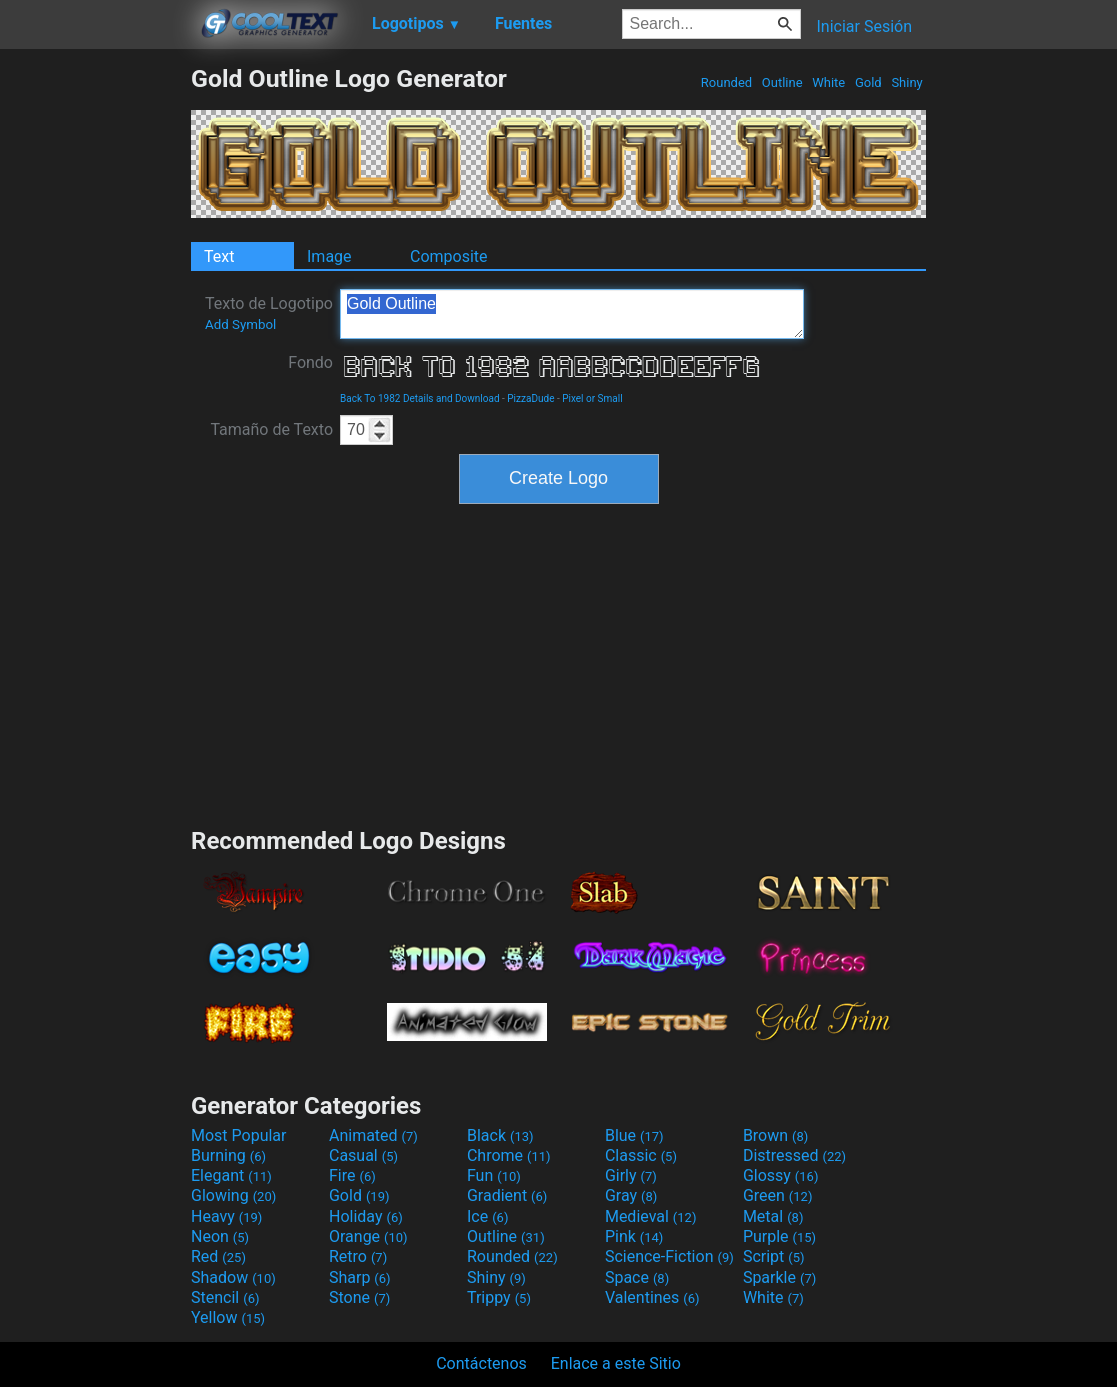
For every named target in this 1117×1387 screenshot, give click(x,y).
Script (774, 1256)
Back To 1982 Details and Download (420, 398)
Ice (487, 1216)
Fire (352, 1175)
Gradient (507, 1195)
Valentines (652, 1297)
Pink (634, 1236)
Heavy (226, 1216)
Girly (631, 1175)
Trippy (499, 1297)
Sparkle (779, 1277)
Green (778, 1195)
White (828, 82)
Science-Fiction (669, 1256)
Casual (363, 1155)
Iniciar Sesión (864, 26)
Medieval (651, 1216)
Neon (220, 1236)
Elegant (231, 1175)
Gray (631, 1195)
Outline (782, 82)
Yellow (228, 1317)
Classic (641, 1155)
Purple (779, 1236)
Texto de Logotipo (269, 313)
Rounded (727, 82)
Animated (373, 1135)
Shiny (907, 82)
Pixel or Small (592, 398)
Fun (494, 1175)
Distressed (794, 1155)
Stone (359, 1297)
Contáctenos (481, 1363)
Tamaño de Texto (271, 429)
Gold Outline (572, 314)
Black (500, 1135)
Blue (634, 1135)
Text (219, 256)
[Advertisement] (95, 364)
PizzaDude (530, 398)
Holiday (366, 1216)
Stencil (225, 1297)
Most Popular (239, 1135)
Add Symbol (240, 324)
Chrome (509, 1155)
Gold (868, 82)
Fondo (310, 362)
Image (329, 256)
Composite (449, 256)
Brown (775, 1135)
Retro (358, 1256)
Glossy (781, 1175)
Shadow (233, 1277)
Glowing (233, 1195)
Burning (228, 1155)
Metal (773, 1216)
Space (637, 1277)
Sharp (360, 1277)
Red (218, 1256)
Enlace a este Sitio (616, 1363)
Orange (368, 1236)
